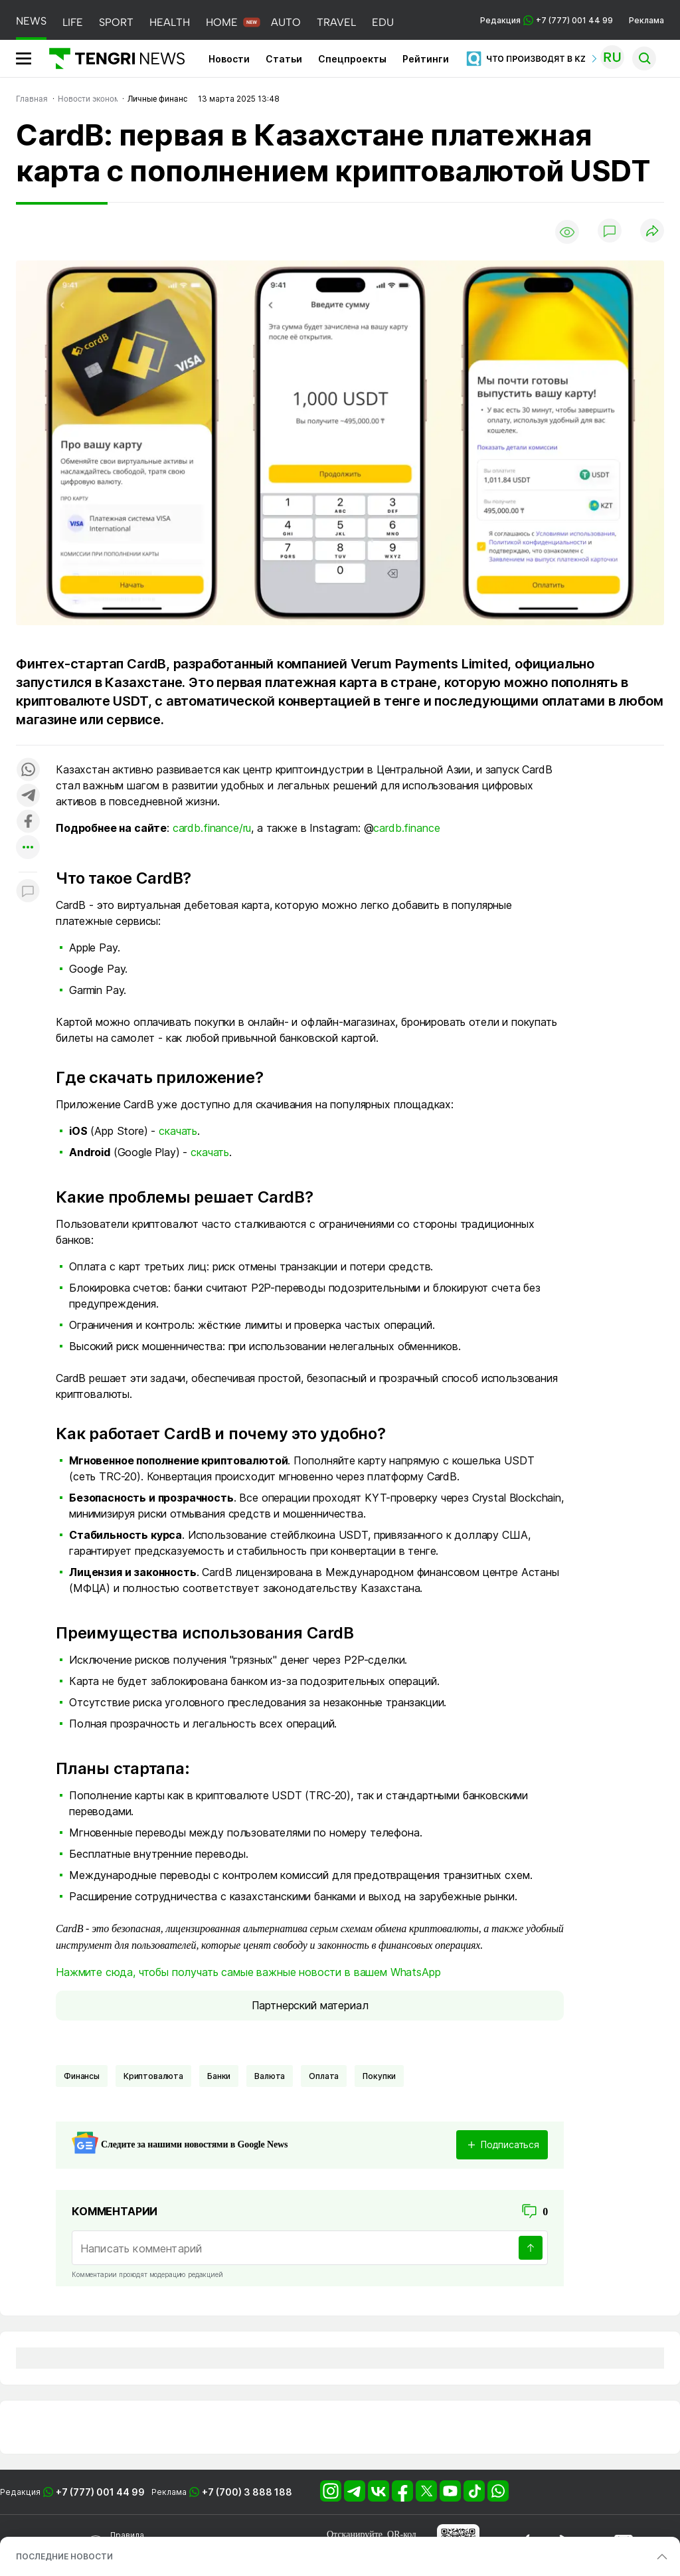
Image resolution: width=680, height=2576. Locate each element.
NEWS (31, 21)
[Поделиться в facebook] (28, 822)
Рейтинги (425, 58)
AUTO (286, 22)
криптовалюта (153, 2076)
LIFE (72, 22)
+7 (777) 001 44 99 (100, 2492)
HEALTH (169, 22)
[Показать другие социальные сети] (28, 848)
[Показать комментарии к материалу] (28, 892)
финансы (82, 2076)
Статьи (284, 58)
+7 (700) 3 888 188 (247, 2492)
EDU (383, 22)
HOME (222, 22)
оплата (324, 2076)
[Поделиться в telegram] (28, 796)
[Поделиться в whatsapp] (28, 770)
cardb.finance (406, 828)
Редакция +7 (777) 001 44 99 (546, 20)
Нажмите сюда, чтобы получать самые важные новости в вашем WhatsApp (248, 1972)
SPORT (116, 22)
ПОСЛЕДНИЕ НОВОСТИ (64, 2556)
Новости (229, 58)
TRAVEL (336, 22)
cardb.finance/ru (212, 828)
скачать (178, 1131)
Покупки (379, 2076)
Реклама (646, 20)
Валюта (269, 2076)
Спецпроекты (352, 58)
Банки (218, 2076)
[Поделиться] (652, 232)
